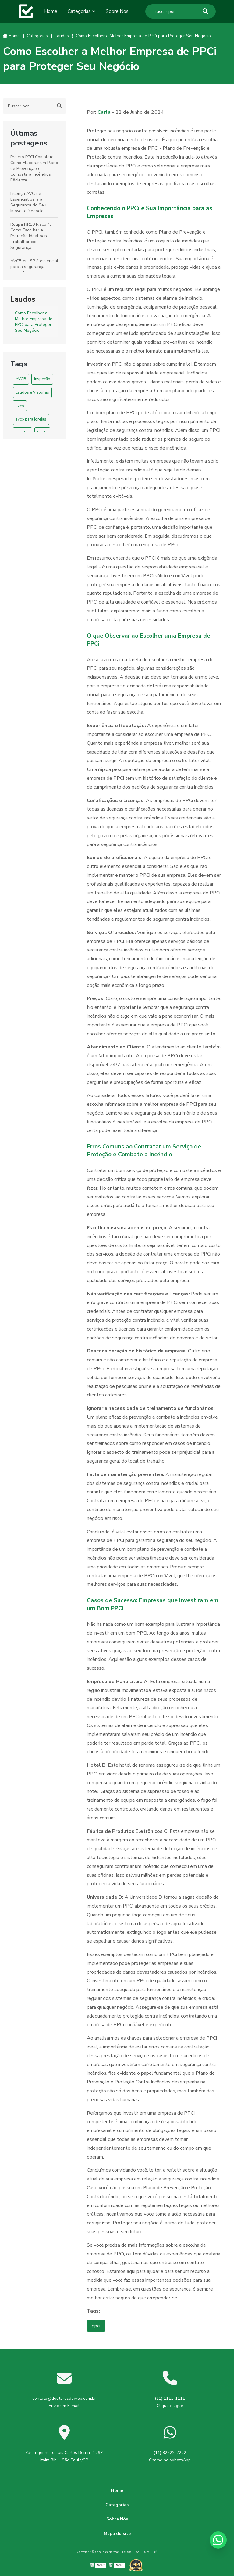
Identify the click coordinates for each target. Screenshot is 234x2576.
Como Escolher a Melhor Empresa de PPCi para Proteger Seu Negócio (33, 321)
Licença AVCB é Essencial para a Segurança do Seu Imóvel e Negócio (28, 202)
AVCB (21, 379)
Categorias (79, 11)
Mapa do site (117, 2533)
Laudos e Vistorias (32, 392)
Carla (104, 112)
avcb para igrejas (31, 419)
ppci (96, 2326)
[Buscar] (205, 11)
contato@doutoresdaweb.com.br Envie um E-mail (64, 2402)
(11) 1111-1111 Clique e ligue (170, 2402)
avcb (20, 406)
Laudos (22, 299)
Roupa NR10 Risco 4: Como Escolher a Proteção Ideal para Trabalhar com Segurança (30, 235)
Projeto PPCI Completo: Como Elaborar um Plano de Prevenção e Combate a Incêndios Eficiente (34, 168)
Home (50, 11)
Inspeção (42, 379)
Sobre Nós (117, 11)
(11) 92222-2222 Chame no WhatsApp (170, 2456)
